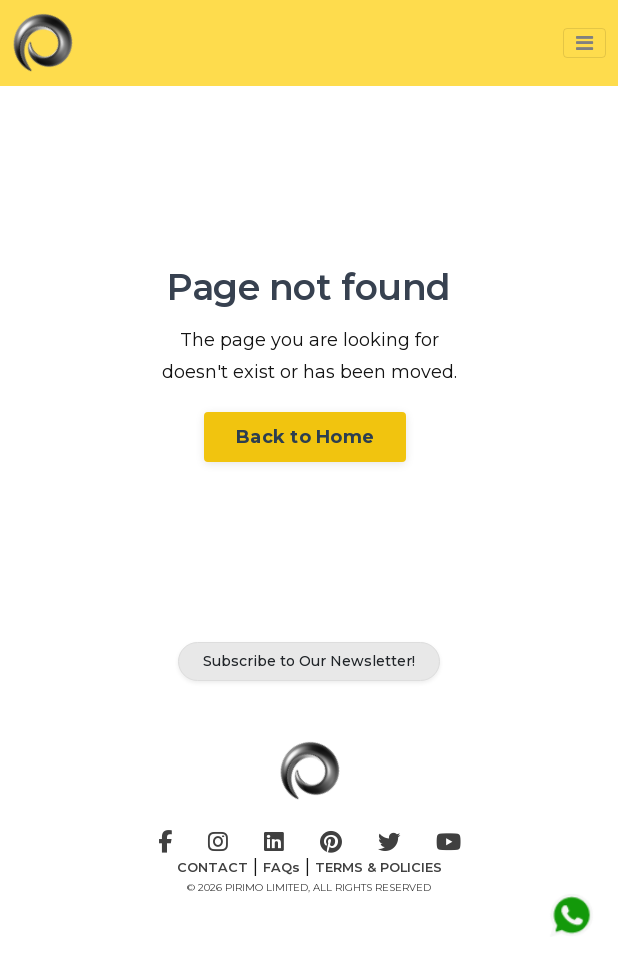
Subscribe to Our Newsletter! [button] (309, 661)
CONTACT (212, 867)
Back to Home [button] (305, 437)
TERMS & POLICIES (378, 867)
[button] (584, 43)
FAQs (281, 867)
